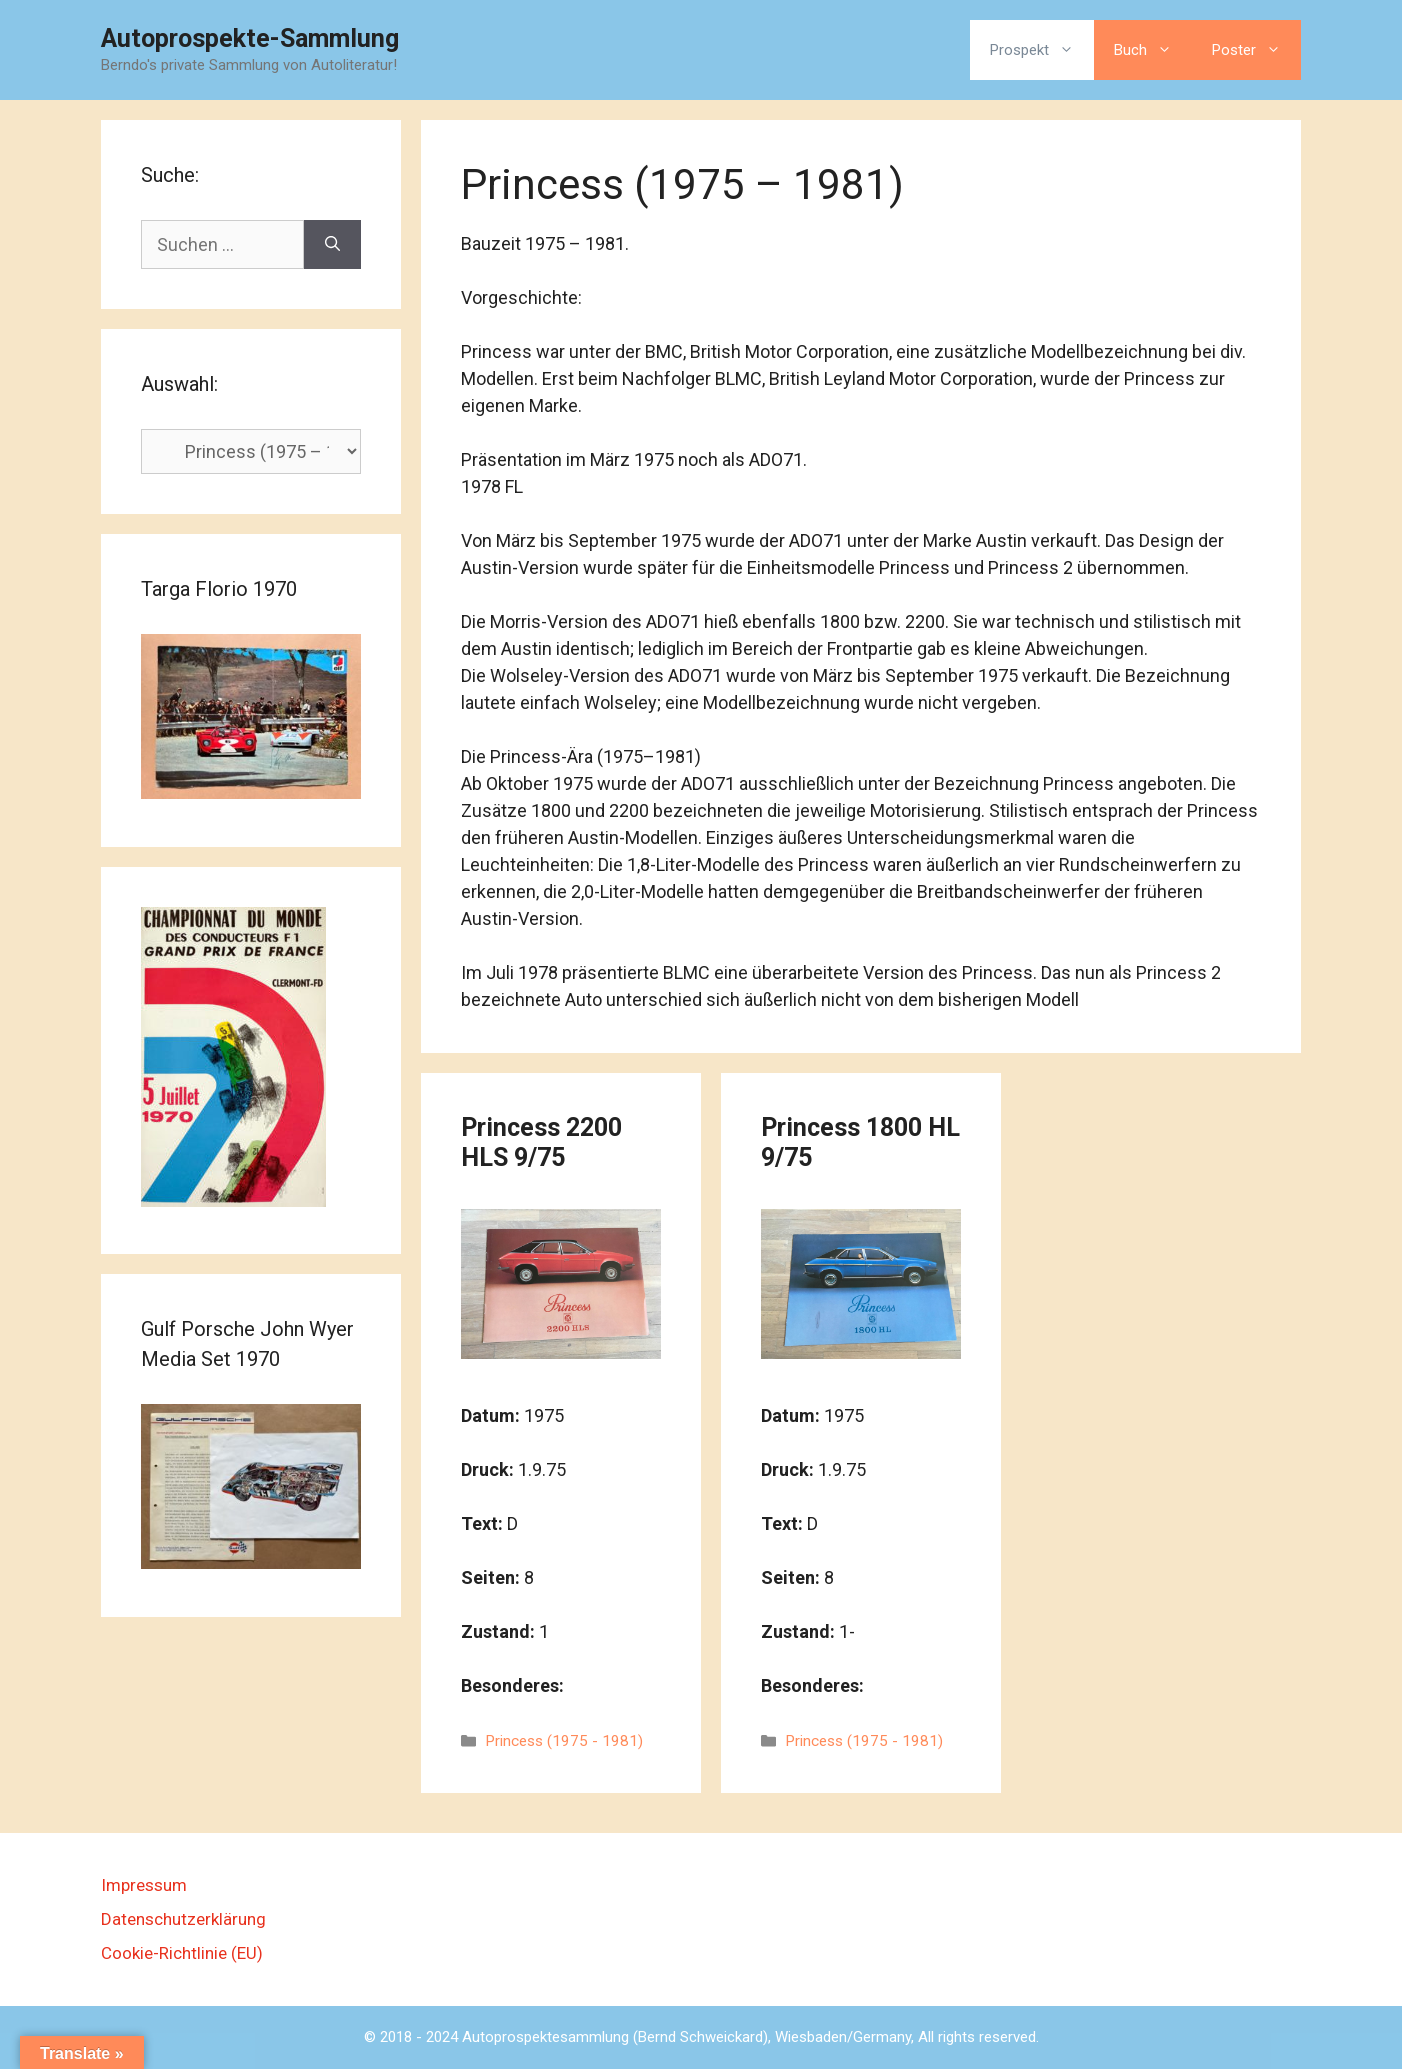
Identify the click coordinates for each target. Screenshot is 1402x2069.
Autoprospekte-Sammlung (250, 38)
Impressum (144, 1885)
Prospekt (1042, 50)
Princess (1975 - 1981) (564, 1741)
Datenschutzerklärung (183, 1919)
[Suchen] (332, 244)
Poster (1256, 50)
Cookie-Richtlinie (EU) (182, 1953)
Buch (1153, 50)
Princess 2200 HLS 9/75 (541, 1142)
